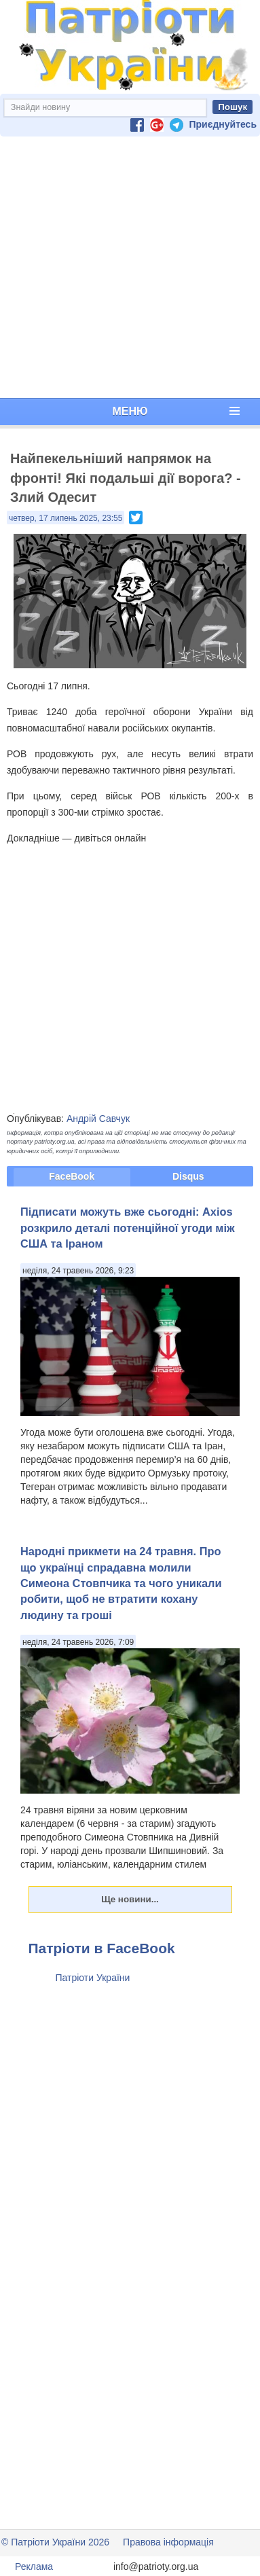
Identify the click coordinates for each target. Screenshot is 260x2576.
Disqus (188, 1176)
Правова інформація (168, 2542)
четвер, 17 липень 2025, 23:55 (65, 518)
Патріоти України (93, 1977)
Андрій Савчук (98, 1118)
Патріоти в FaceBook (102, 1948)
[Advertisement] (127, 267)
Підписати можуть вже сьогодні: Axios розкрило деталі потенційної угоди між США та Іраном (127, 1227)
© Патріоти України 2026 (55, 2542)
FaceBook (71, 1176)
